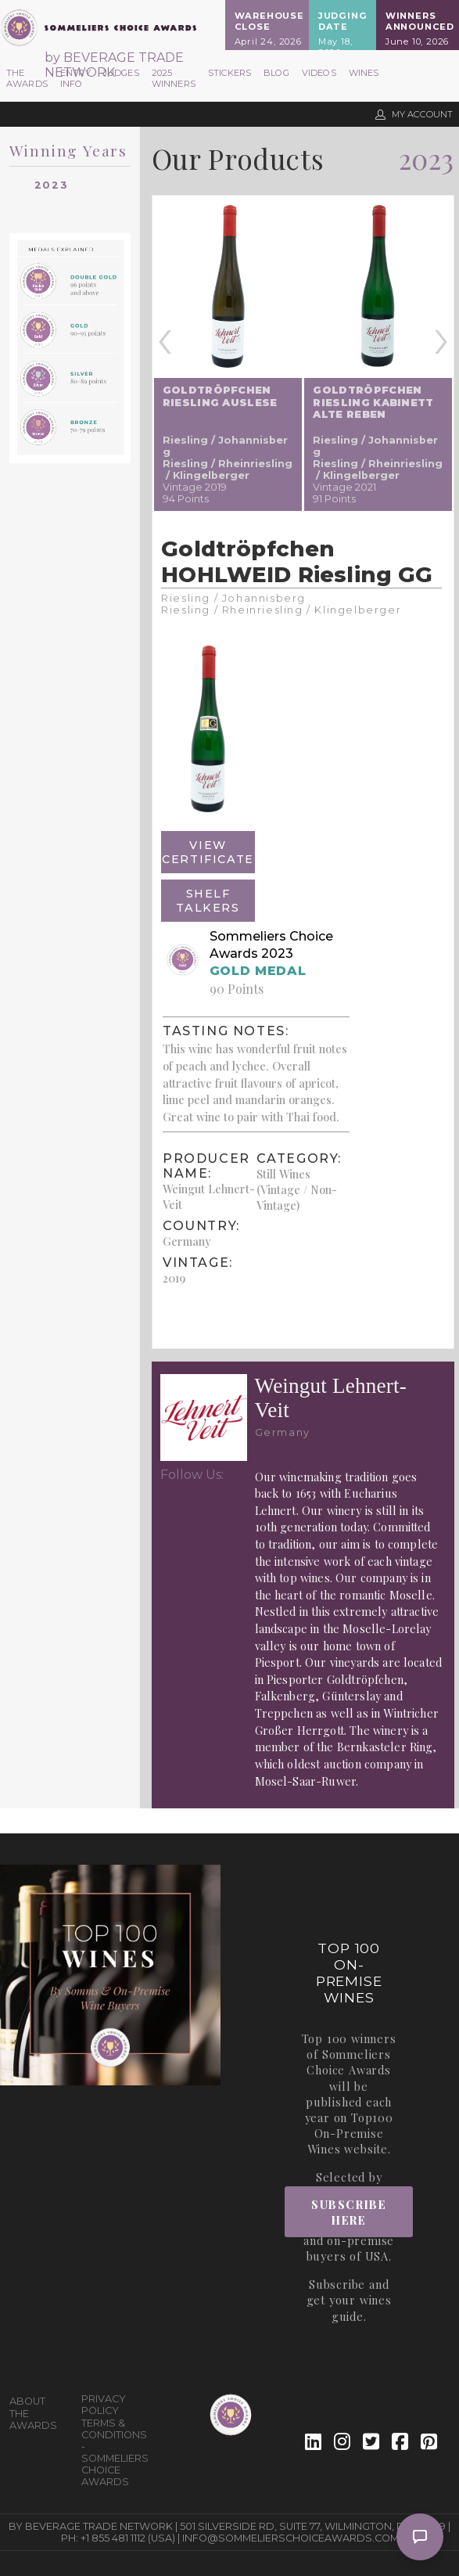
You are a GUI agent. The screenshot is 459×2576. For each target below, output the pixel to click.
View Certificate (208, 852)
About (27, 2401)
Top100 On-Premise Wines (350, 2133)
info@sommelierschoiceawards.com (290, 2538)
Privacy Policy (103, 2404)
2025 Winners (173, 78)
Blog (276, 72)
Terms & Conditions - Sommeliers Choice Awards (111, 2452)
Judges (121, 72)
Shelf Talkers (207, 901)
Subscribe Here (348, 2212)
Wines (364, 72)
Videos (319, 72)
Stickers (229, 72)
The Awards (27, 78)
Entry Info (75, 78)
